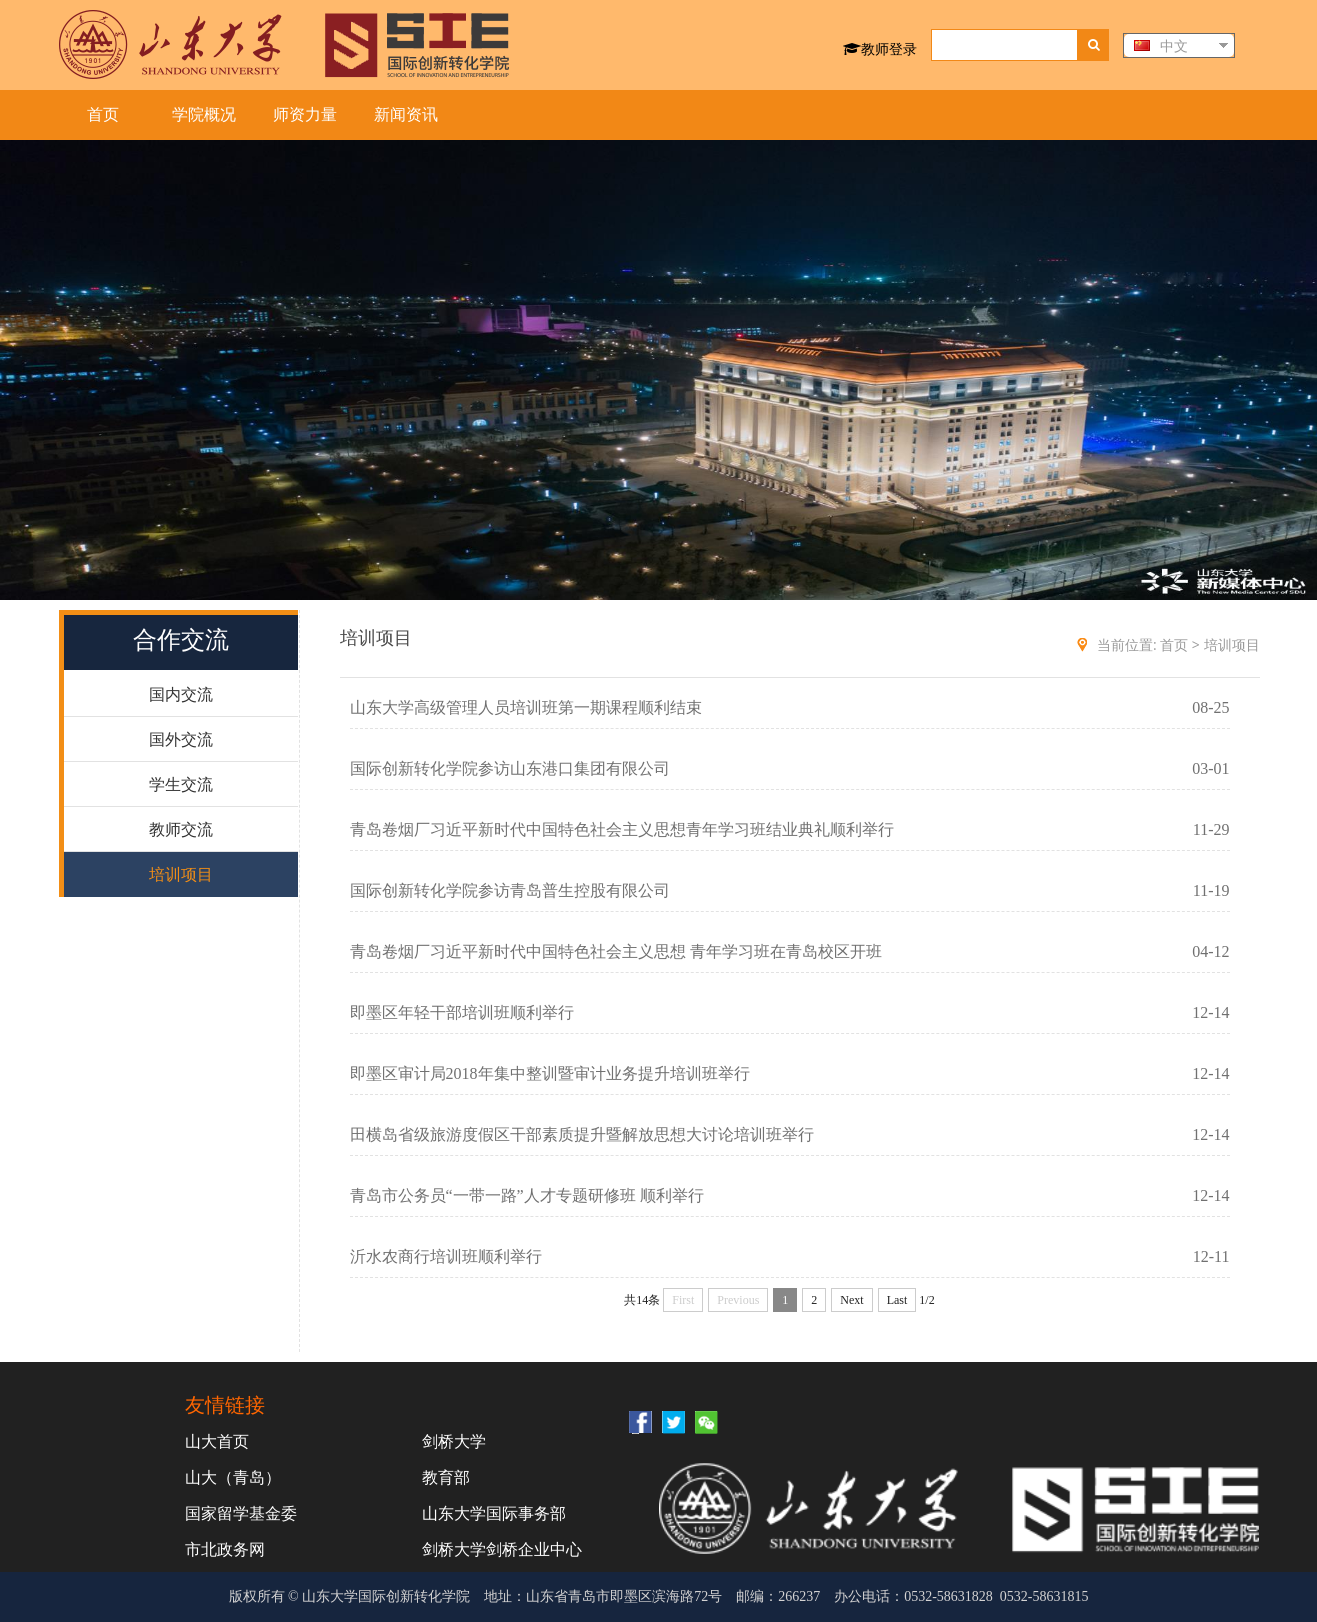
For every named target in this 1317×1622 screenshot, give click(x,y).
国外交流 (181, 739)
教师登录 (880, 48)
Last (897, 1300)
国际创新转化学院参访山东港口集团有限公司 (510, 768)
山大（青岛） (233, 1477)
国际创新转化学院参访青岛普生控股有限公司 (510, 890)
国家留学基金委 (241, 1513)
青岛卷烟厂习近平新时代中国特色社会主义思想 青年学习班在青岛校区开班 (616, 951)
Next (851, 1300)
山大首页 (217, 1441)
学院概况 (204, 114)
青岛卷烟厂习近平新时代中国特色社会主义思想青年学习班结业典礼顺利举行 (622, 829)
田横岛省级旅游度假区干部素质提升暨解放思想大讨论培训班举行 (582, 1134)
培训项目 (181, 874)
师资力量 (305, 114)
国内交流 (181, 694)
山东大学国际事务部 (494, 1513)
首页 (103, 114)
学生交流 (181, 784)
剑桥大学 (454, 1441)
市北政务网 (225, 1549)
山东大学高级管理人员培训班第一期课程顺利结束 (526, 707)
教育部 (446, 1477)
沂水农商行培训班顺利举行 (446, 1256)
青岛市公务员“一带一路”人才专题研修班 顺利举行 (527, 1195)
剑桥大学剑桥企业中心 (502, 1549)
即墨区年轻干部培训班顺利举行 (462, 1012)
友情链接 (225, 1404)
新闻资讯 (406, 114)
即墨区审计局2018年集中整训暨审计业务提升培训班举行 (550, 1073)
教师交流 (181, 829)
